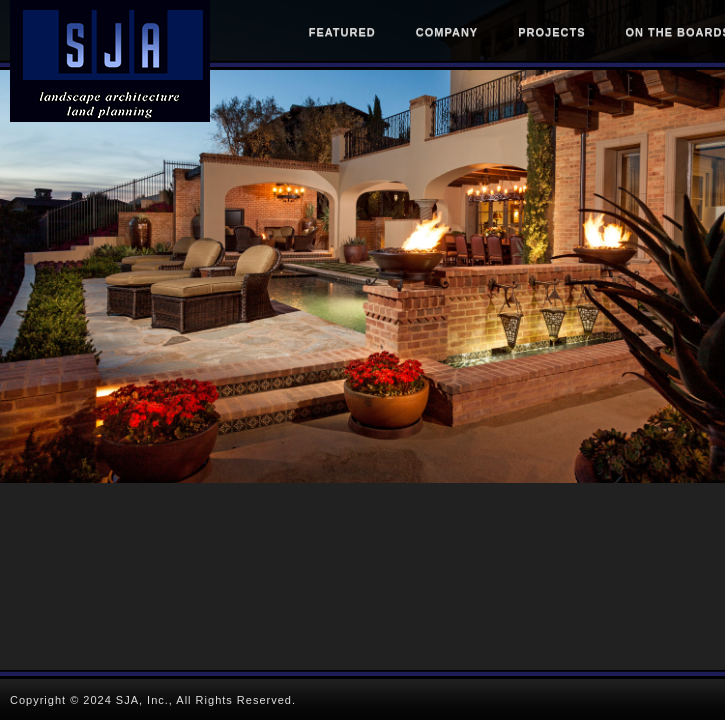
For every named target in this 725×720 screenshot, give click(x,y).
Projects (551, 32)
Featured (342, 32)
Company (447, 32)
